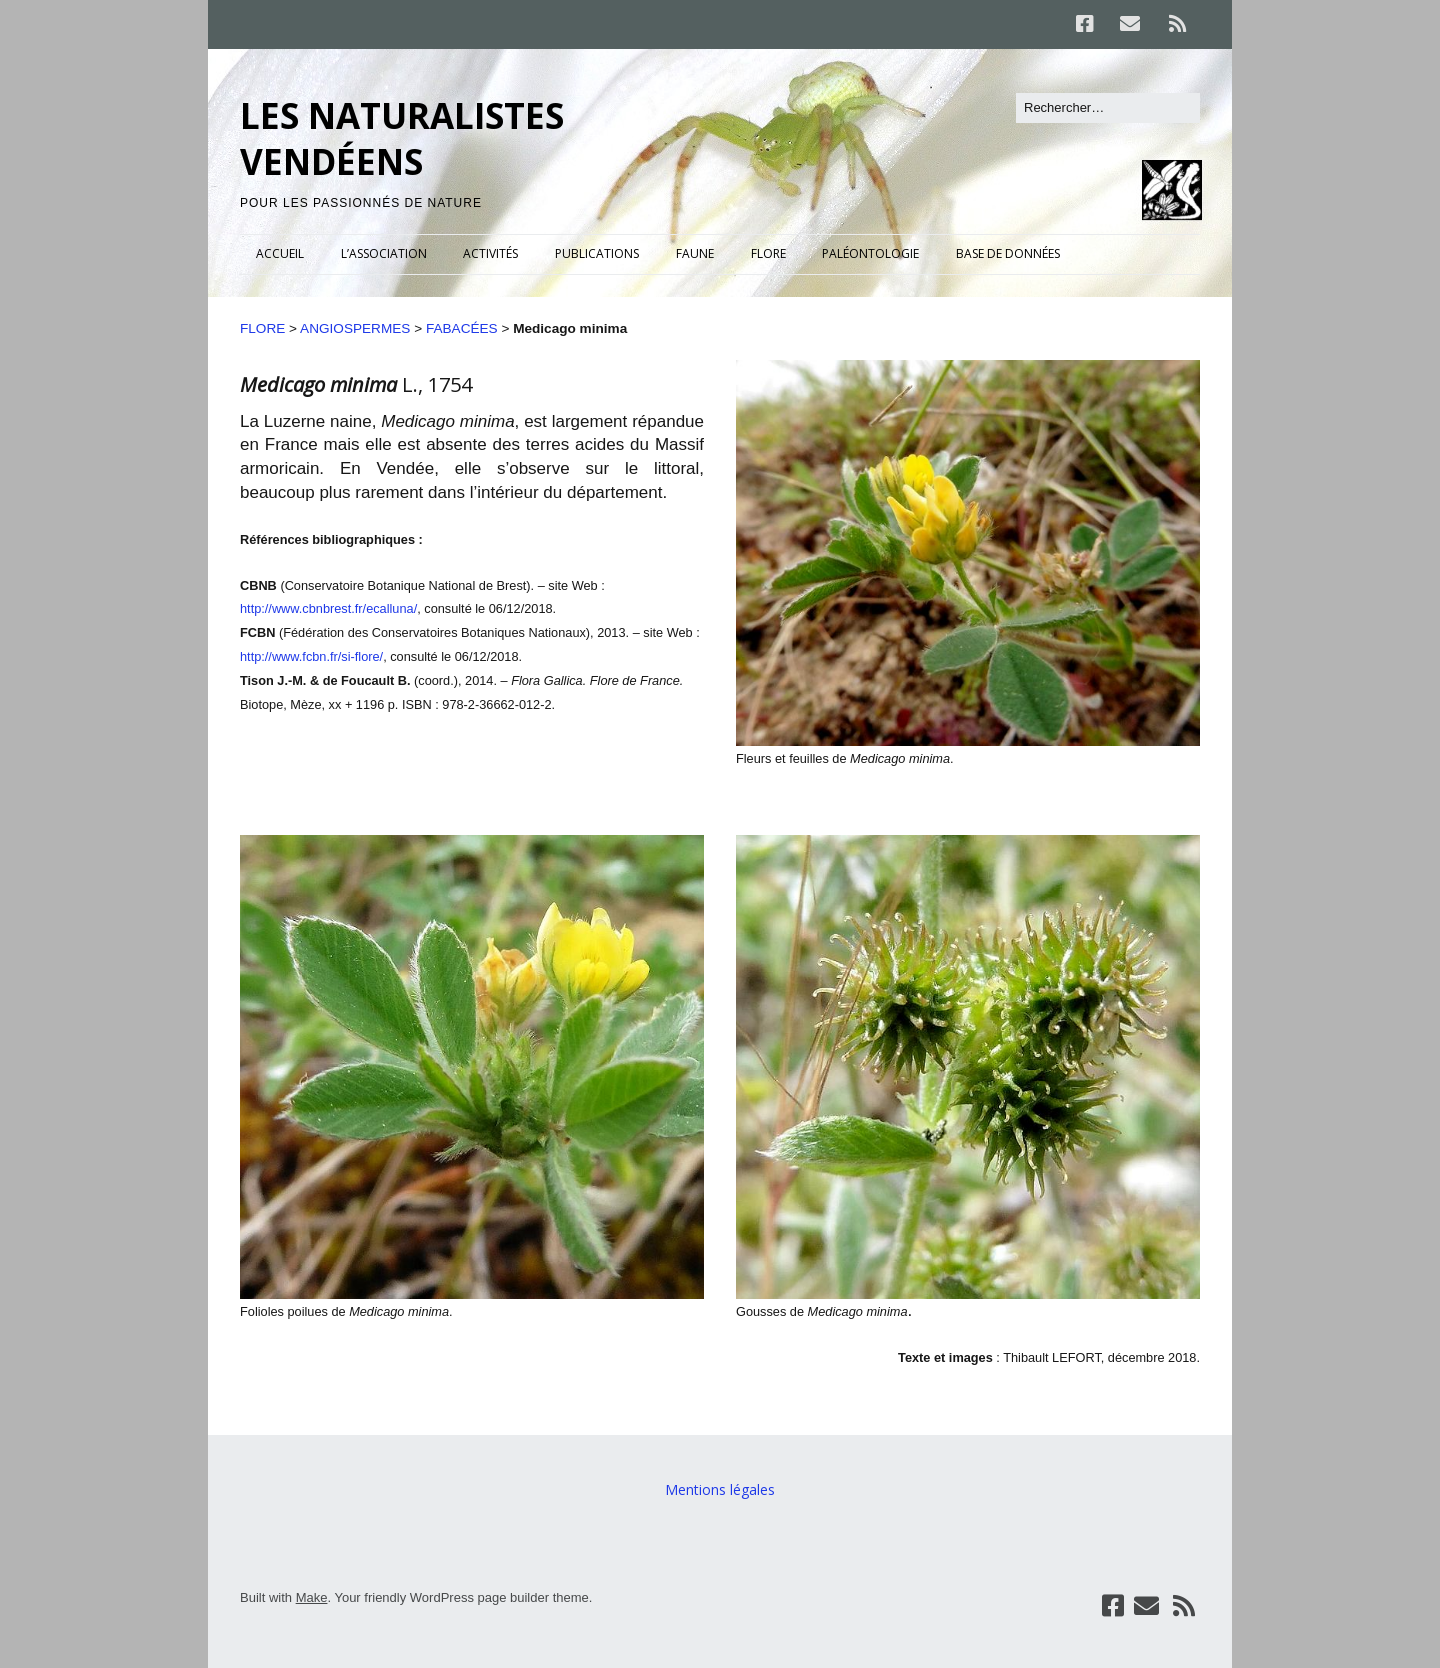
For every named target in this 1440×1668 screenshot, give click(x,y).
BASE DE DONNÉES (1008, 253)
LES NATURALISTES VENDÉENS (402, 138)
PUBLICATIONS (597, 253)
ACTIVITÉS (490, 253)
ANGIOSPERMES (355, 328)
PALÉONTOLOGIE (870, 253)
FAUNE (695, 253)
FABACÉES (462, 328)
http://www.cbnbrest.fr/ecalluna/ (328, 608)
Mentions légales (720, 1489)
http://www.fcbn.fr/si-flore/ (311, 656)
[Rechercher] (1108, 108)
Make (312, 1597)
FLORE (768, 253)
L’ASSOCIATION (384, 253)
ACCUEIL (280, 253)
